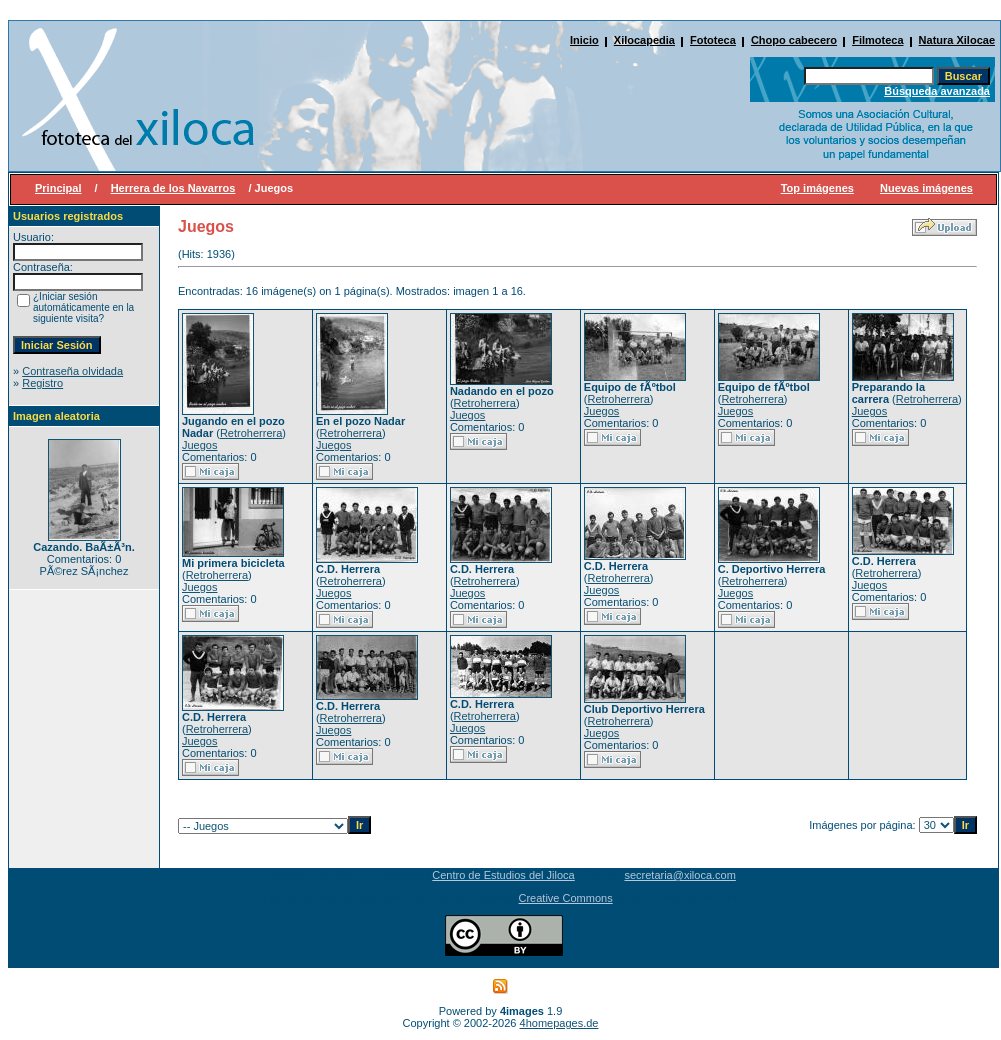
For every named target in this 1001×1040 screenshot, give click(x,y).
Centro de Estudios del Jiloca (503, 875)
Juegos (199, 445)
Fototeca (713, 40)
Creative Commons (566, 898)
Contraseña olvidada (72, 371)
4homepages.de (559, 1023)
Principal (58, 188)
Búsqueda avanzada (937, 91)
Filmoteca (877, 40)
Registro (42, 383)
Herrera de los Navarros (173, 188)
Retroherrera (251, 433)
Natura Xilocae (957, 40)
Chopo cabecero (794, 40)
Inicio (584, 40)
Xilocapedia (644, 40)
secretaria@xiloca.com (679, 875)
